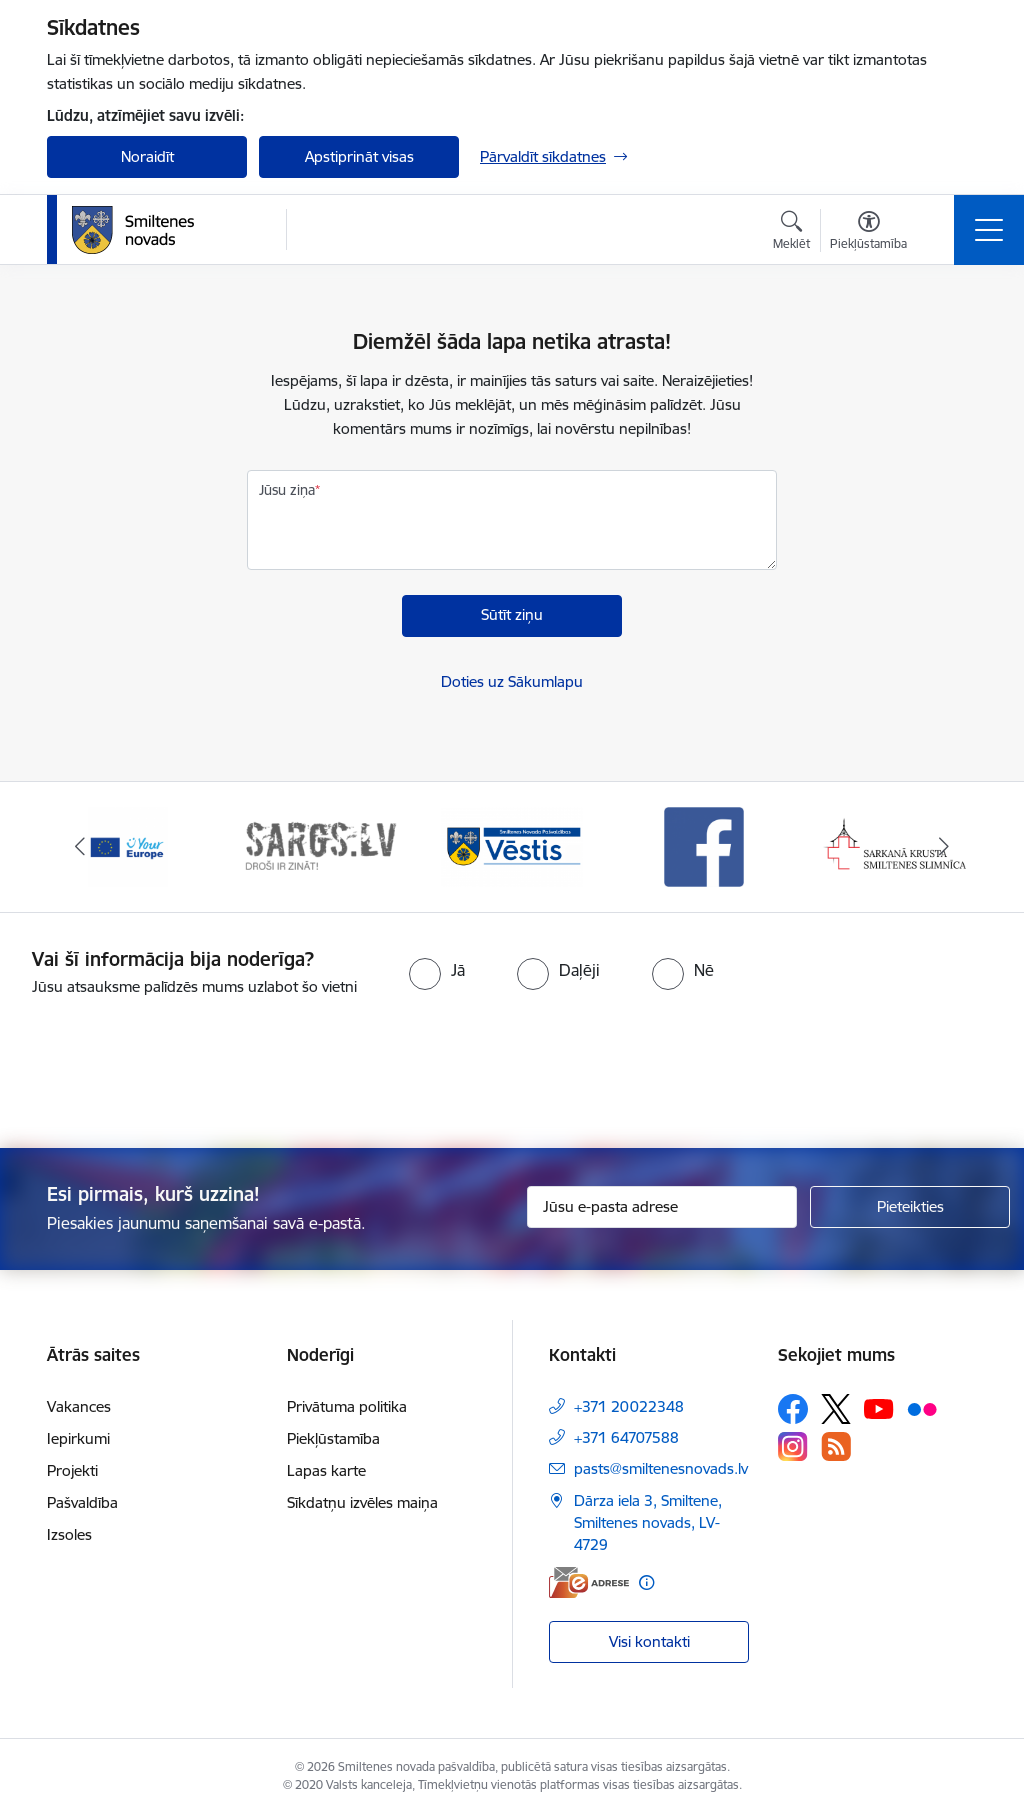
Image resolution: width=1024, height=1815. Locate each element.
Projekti (72, 1470)
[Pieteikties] (910, 1207)
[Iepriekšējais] (80, 847)
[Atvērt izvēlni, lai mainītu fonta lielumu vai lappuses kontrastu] (868, 233)
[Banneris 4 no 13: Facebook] (704, 845)
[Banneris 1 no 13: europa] (128, 845)
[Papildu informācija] (646, 1582)
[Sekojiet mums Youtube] (879, 1408)
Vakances (79, 1406)
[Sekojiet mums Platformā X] (836, 1409)
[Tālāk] (944, 847)
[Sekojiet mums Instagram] (793, 1446)
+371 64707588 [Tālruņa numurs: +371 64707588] (626, 1437)
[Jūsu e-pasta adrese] (662, 1207)
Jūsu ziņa (287, 490)
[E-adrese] (589, 1582)
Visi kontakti (649, 1641)
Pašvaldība (82, 1502)
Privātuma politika (347, 1406)
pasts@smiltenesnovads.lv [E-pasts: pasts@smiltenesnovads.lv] (661, 1468)
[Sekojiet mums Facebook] (793, 1409)
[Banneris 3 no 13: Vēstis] (512, 845)
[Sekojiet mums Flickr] (922, 1408)
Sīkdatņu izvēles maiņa (362, 1502)
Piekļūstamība (333, 1438)
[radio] (437, 970)
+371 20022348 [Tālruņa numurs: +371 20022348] (629, 1406)
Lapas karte (326, 1470)
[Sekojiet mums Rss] (836, 1446)
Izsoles (69, 1534)
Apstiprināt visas (359, 156)
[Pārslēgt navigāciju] (989, 230)
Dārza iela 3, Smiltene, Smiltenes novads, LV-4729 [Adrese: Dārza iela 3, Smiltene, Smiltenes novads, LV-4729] (648, 1522)
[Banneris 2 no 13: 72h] (320, 845)
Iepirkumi (78, 1438)
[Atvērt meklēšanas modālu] (791, 233)
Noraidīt (147, 156)
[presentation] (512, 1074)
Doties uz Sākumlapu (512, 681)
